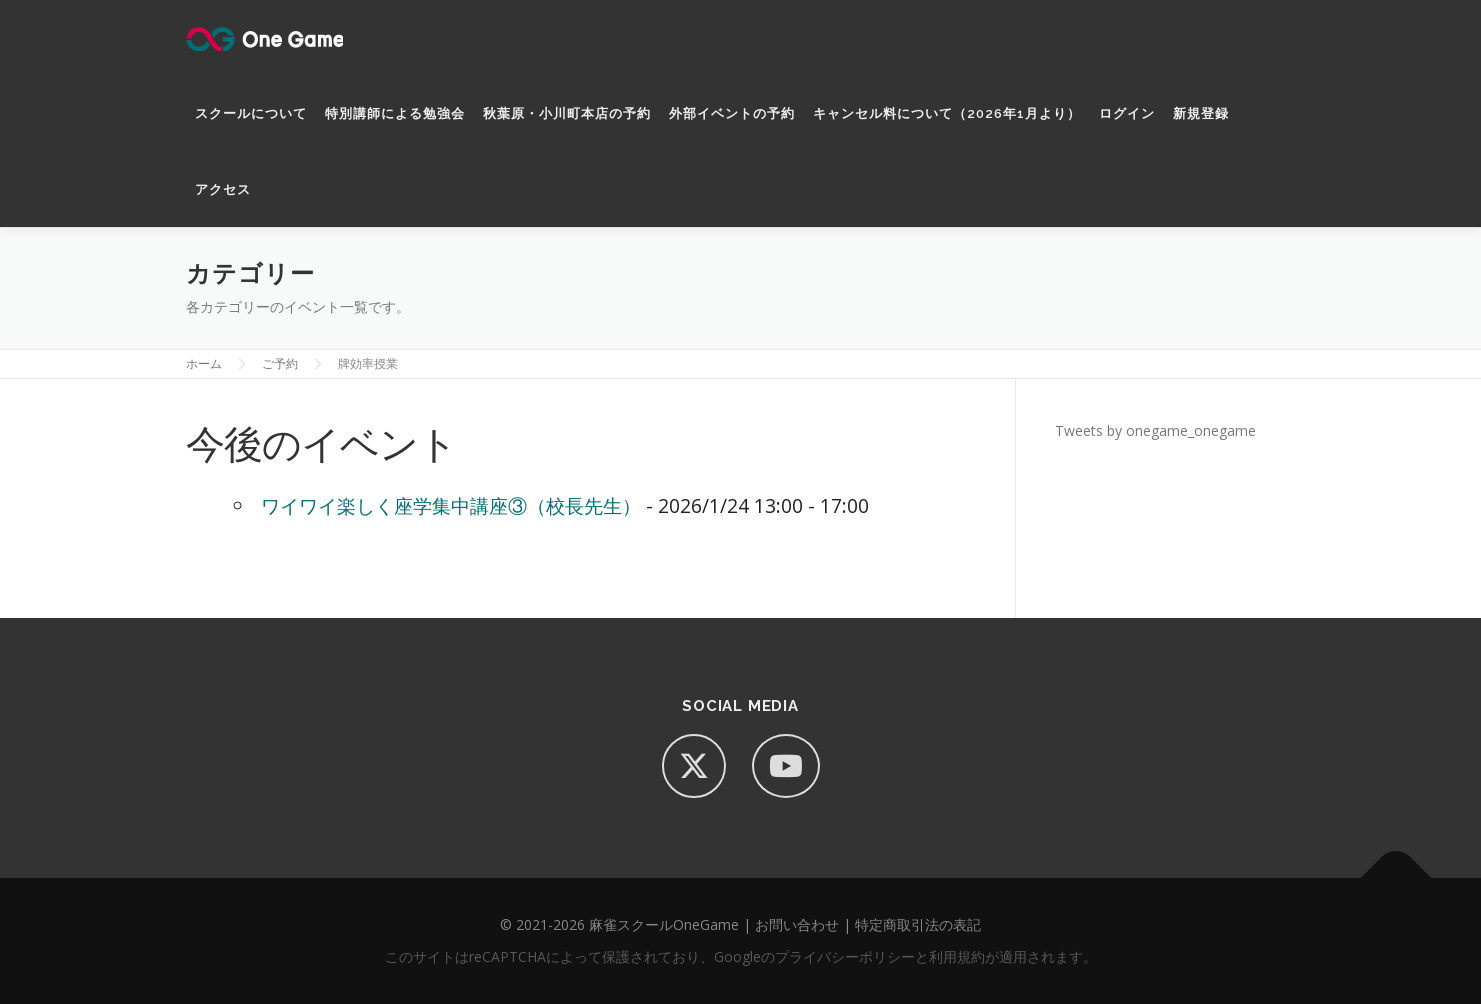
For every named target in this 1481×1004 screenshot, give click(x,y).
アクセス (223, 189)
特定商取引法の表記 (918, 924)
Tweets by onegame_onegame (1155, 430)
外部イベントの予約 (732, 113)
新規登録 (1201, 113)
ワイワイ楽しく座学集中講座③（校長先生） (451, 505)
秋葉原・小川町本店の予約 (567, 113)
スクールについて (251, 113)
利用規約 (957, 956)
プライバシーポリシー (845, 956)
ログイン (1127, 113)
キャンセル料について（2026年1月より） (947, 113)
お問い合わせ (797, 924)
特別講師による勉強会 (395, 113)
